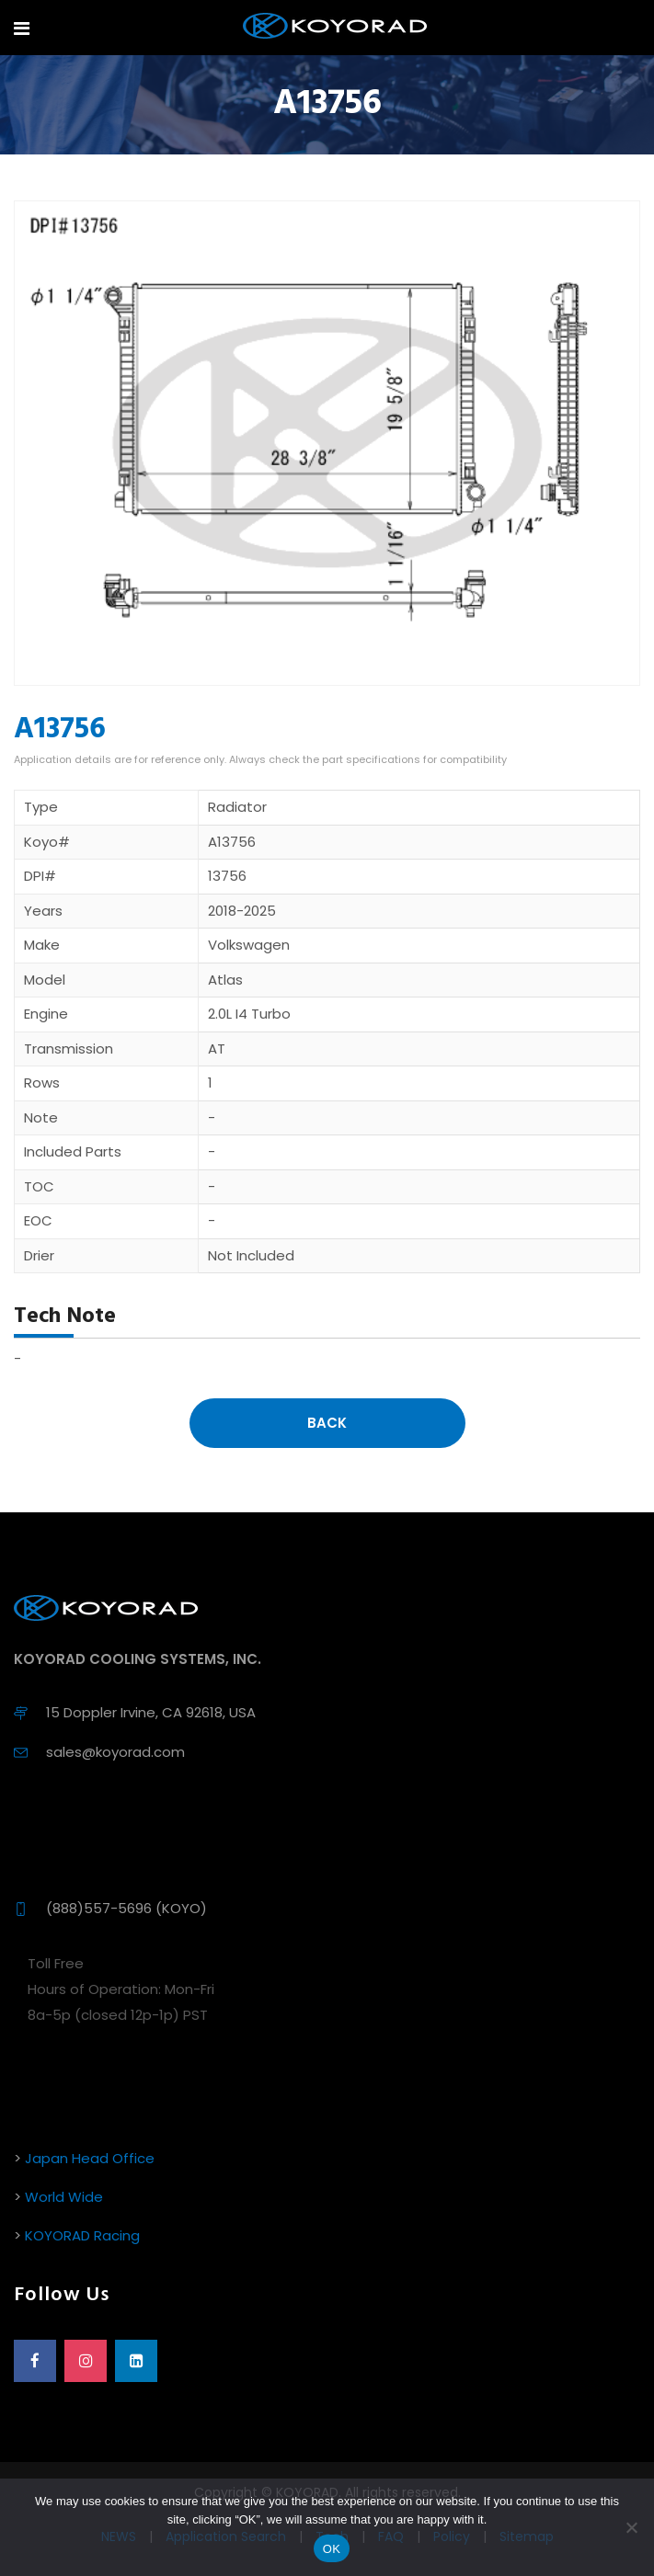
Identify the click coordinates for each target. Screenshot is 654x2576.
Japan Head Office (90, 2158)
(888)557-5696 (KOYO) (126, 1908)
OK (331, 2549)
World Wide (64, 2196)
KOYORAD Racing (82, 2235)
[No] (631, 2527)
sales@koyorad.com (115, 1751)
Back (327, 1422)
